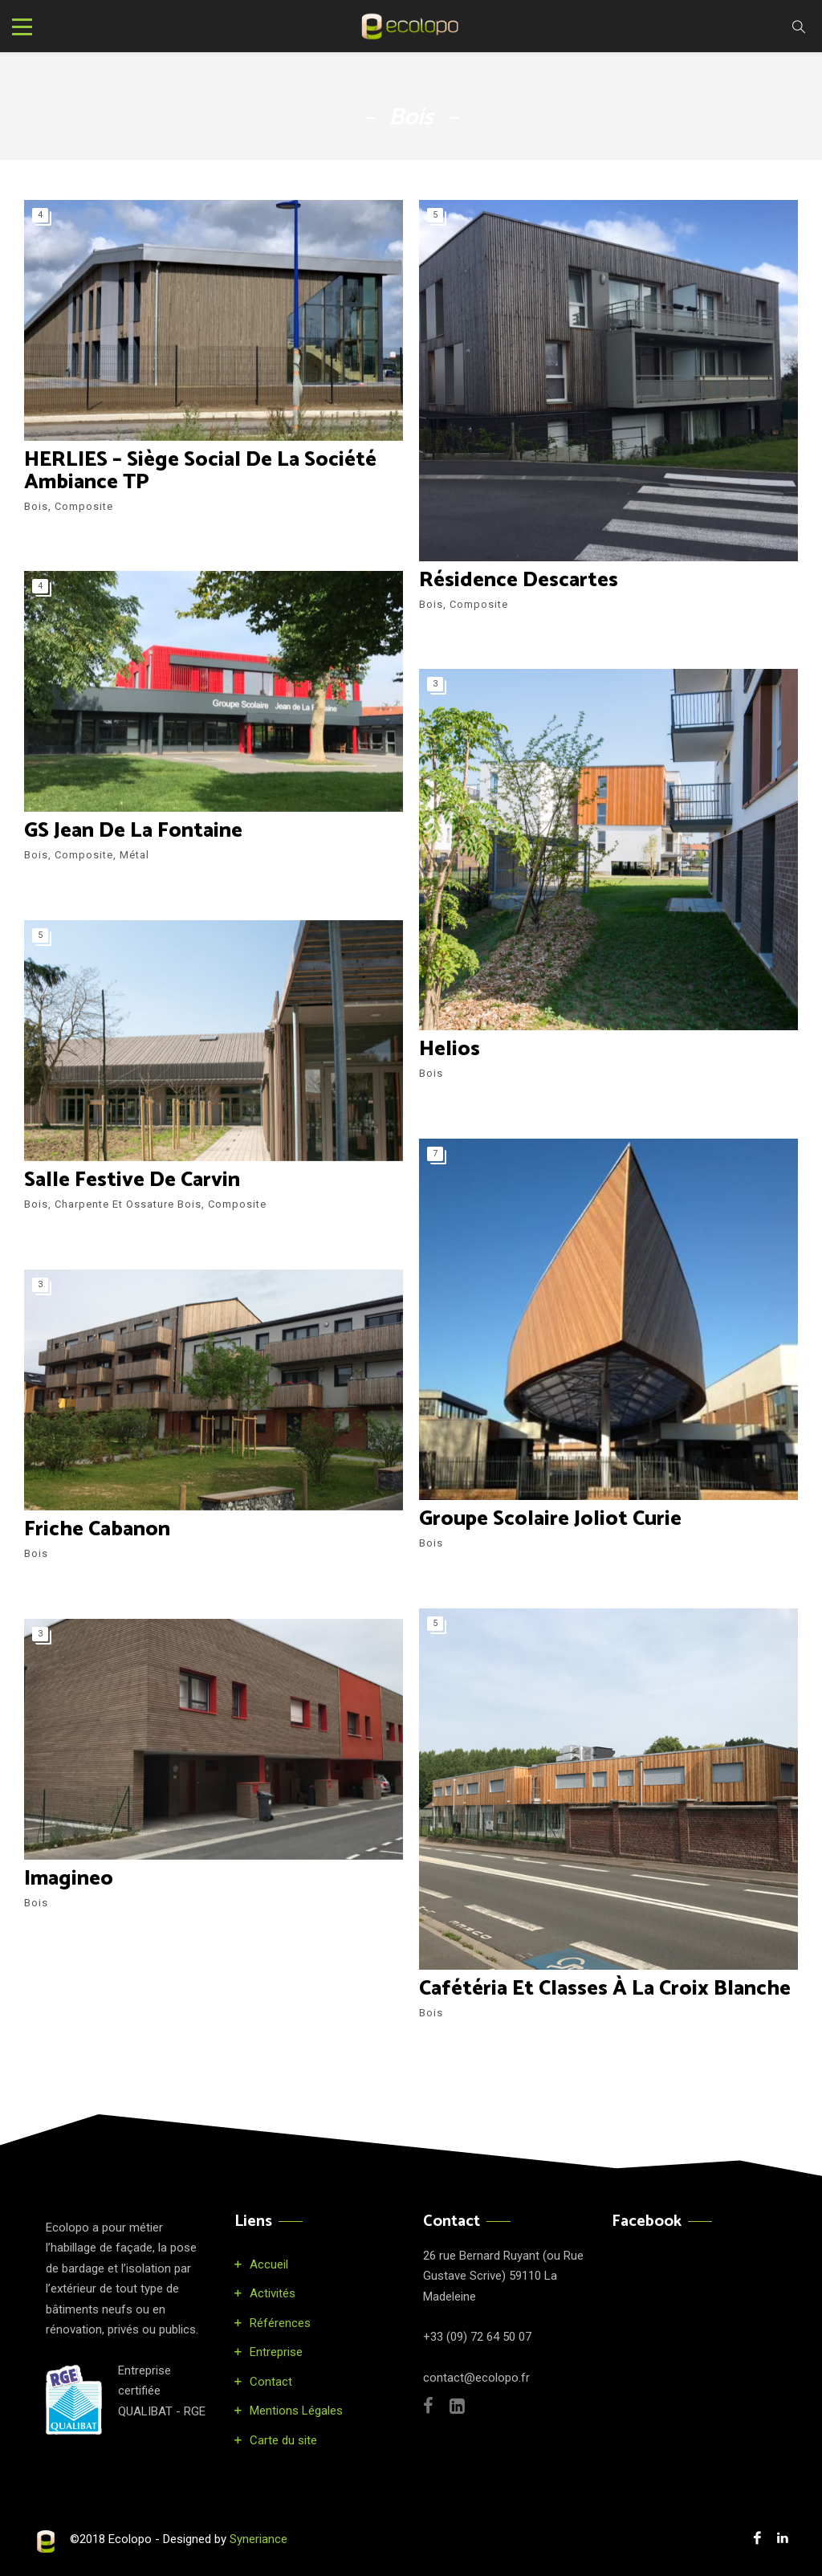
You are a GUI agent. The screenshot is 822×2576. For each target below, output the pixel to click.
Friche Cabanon (97, 1529)
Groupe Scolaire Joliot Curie (550, 1519)
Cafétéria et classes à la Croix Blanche (605, 1988)
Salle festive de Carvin (132, 1180)
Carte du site (283, 2440)
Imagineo (68, 1878)
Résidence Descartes (518, 580)
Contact (271, 2381)
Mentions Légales (296, 2410)
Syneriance (258, 2539)
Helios (449, 1049)
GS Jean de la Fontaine (133, 830)
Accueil (269, 2264)
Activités (272, 2293)
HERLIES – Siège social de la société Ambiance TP (200, 470)
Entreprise (276, 2352)
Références (280, 2323)
